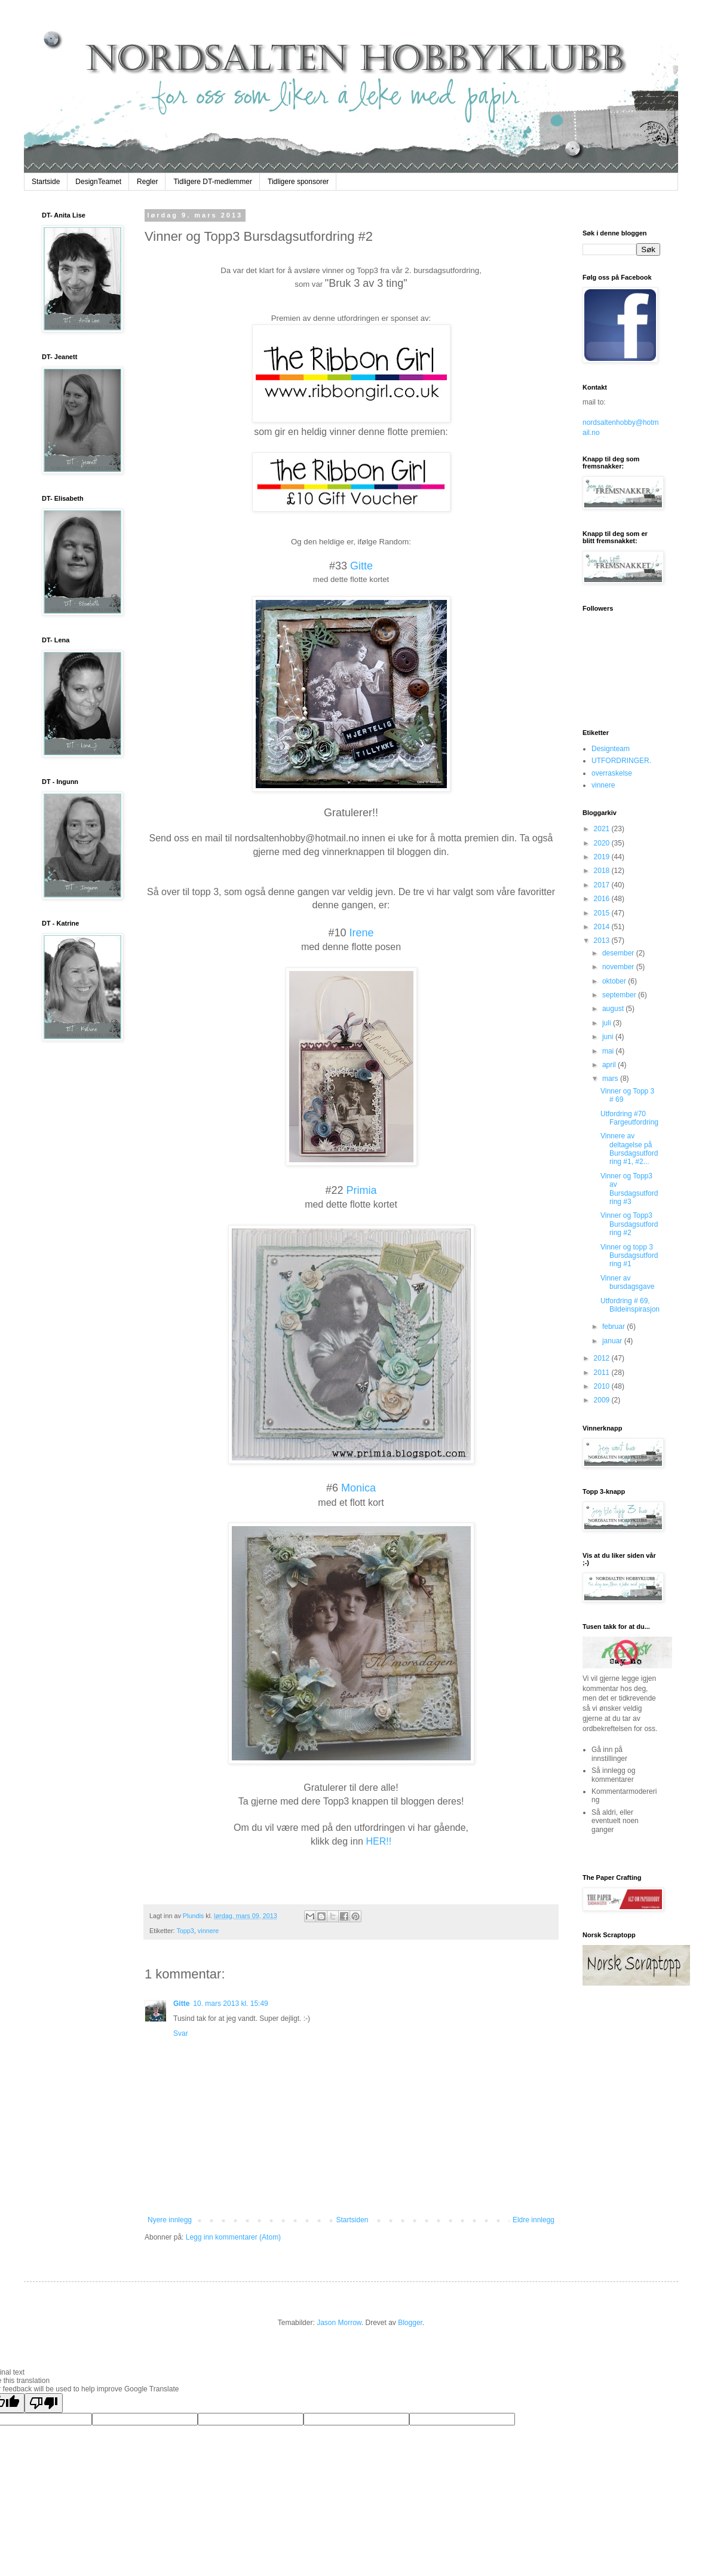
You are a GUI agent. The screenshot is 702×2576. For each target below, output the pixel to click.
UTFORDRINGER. (621, 760)
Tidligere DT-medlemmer (212, 181)
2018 (603, 870)
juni (608, 1037)
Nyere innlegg (170, 2220)
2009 (603, 1400)
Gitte (360, 566)
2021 (603, 829)
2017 (603, 885)
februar (614, 1326)
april (610, 1065)
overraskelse (611, 773)
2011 (603, 1372)
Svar (180, 2033)
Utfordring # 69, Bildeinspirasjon (630, 1305)
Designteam (610, 749)
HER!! (378, 1841)
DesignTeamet (98, 181)
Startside (46, 181)
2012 (603, 1358)
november (619, 967)
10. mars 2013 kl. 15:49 (230, 2003)
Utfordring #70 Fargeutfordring (629, 1118)
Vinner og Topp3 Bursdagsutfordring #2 (629, 1224)
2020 (603, 843)
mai (609, 1051)
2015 (603, 913)
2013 (603, 940)
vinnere (208, 1930)
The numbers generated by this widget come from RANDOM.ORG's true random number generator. (630, 2066)
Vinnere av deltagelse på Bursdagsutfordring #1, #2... (629, 1149)
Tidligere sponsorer (298, 181)
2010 (603, 1386)
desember (619, 953)
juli (607, 1023)
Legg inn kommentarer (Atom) (233, 2237)
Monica (358, 1488)
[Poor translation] (43, 2403)
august (614, 1008)
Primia (362, 1190)
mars (611, 1078)
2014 (603, 927)
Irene (362, 933)
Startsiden (352, 2220)
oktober (615, 981)
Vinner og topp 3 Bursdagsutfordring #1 (629, 1256)
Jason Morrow (339, 2322)
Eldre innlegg (533, 2220)
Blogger (410, 2322)
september (620, 995)
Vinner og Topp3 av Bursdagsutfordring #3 (629, 1189)
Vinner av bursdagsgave (627, 1282)
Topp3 (185, 1930)
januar (613, 1341)
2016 (603, 899)
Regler (147, 181)
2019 (603, 857)
